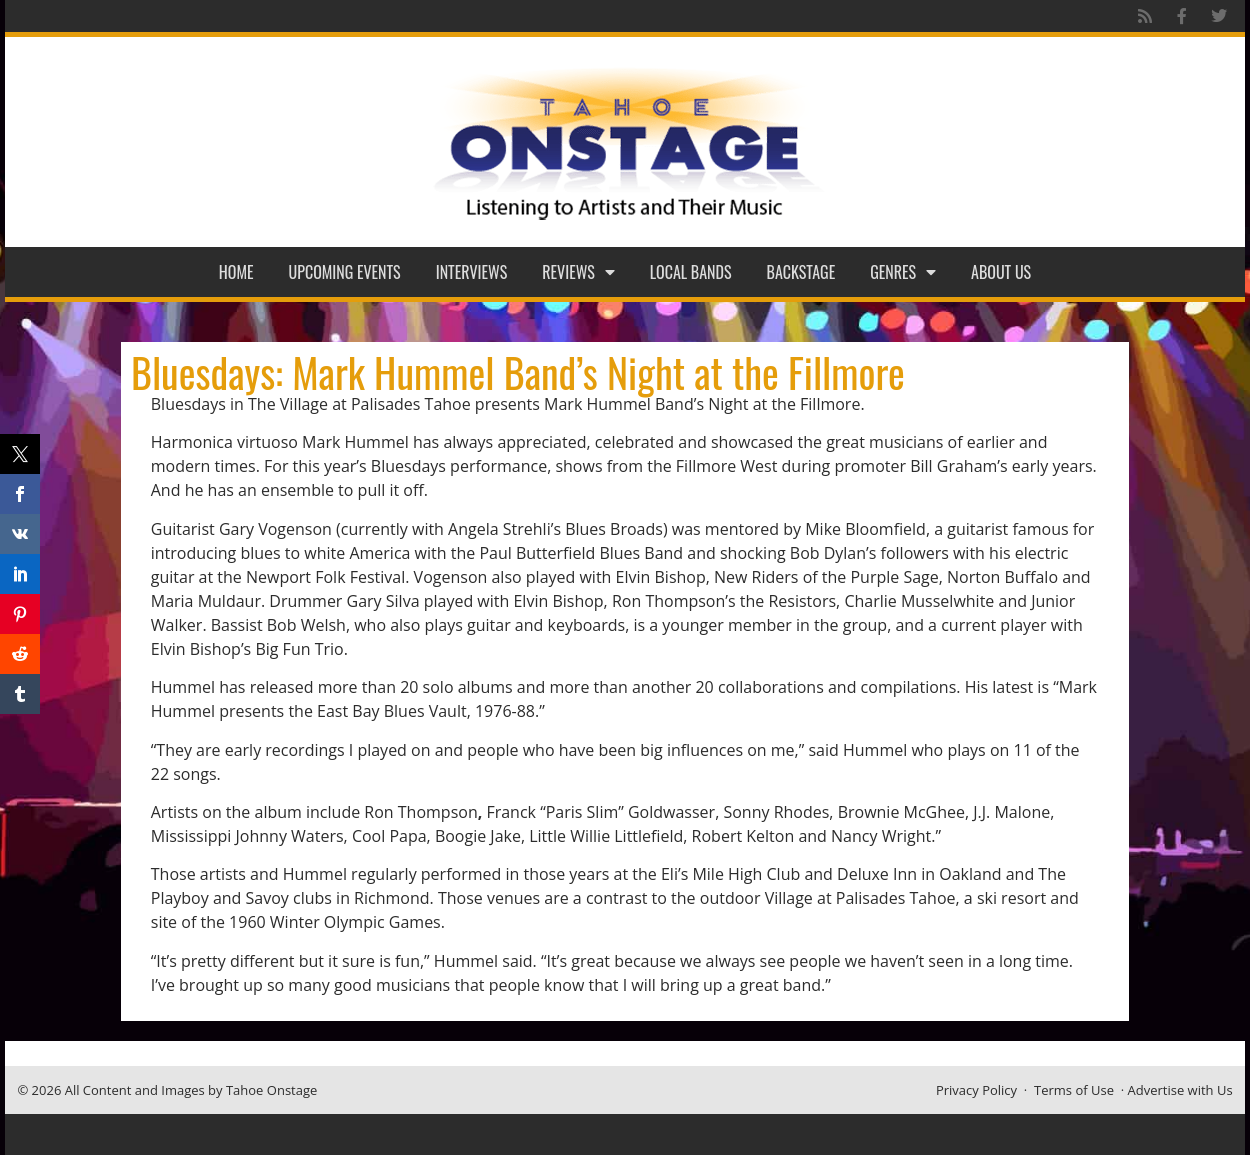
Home (236, 272)
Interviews (472, 272)
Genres (903, 272)
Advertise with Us (1180, 1090)
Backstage (801, 272)
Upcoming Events (345, 272)
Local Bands (691, 272)
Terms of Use (1074, 1090)
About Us (1001, 272)
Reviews (578, 272)
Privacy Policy (976, 1090)
